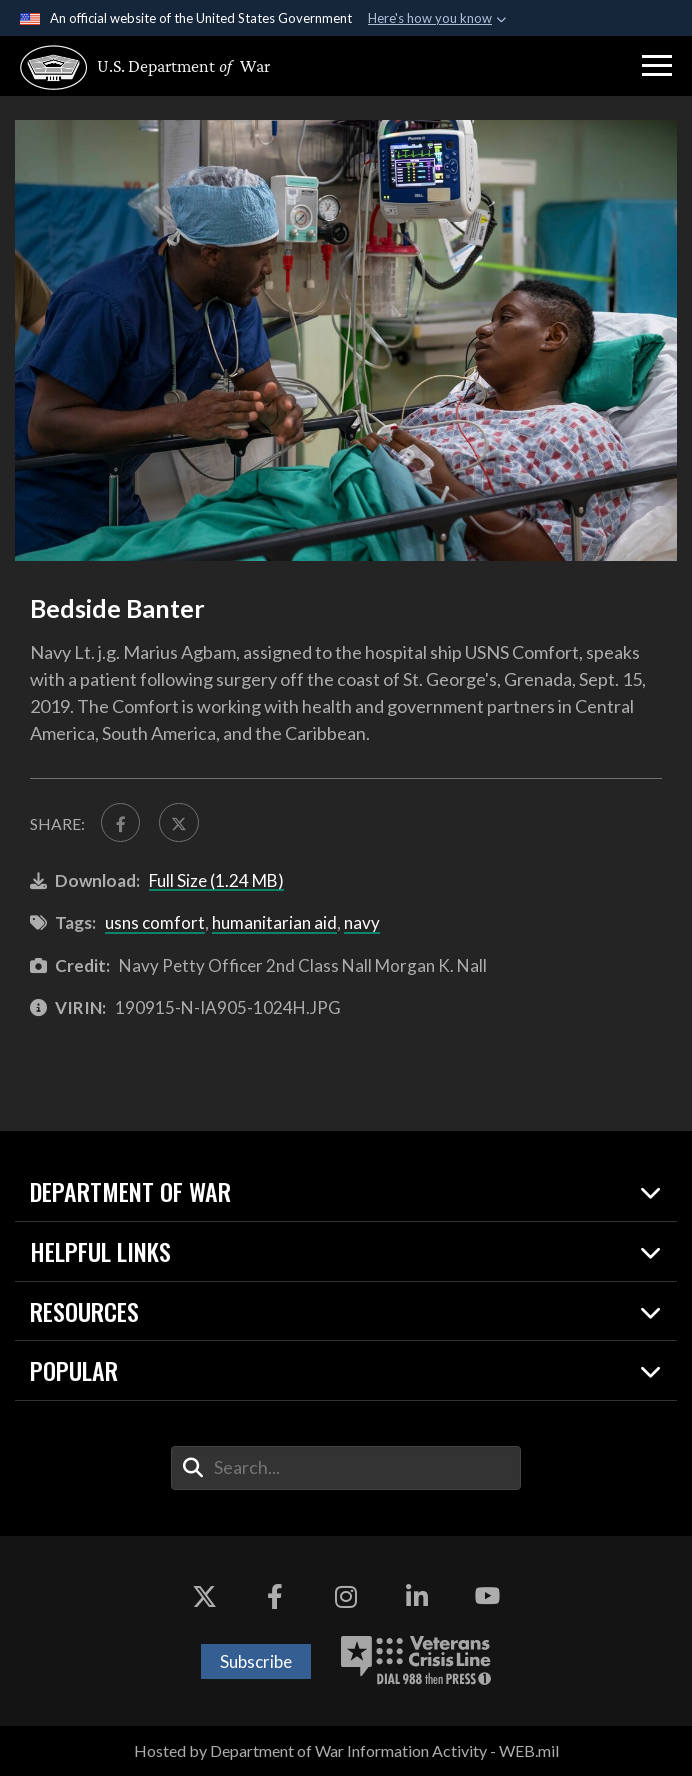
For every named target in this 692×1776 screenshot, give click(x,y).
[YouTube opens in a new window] (488, 1596)
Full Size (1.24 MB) (216, 880)
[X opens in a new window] (205, 1596)
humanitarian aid (274, 922)
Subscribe (256, 1661)
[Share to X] (178, 822)
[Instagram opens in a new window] (346, 1596)
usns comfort (155, 922)
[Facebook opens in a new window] (275, 1596)
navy (362, 922)
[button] (657, 66)
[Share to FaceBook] (120, 822)
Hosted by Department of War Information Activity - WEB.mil (346, 1750)
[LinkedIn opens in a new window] (417, 1596)
